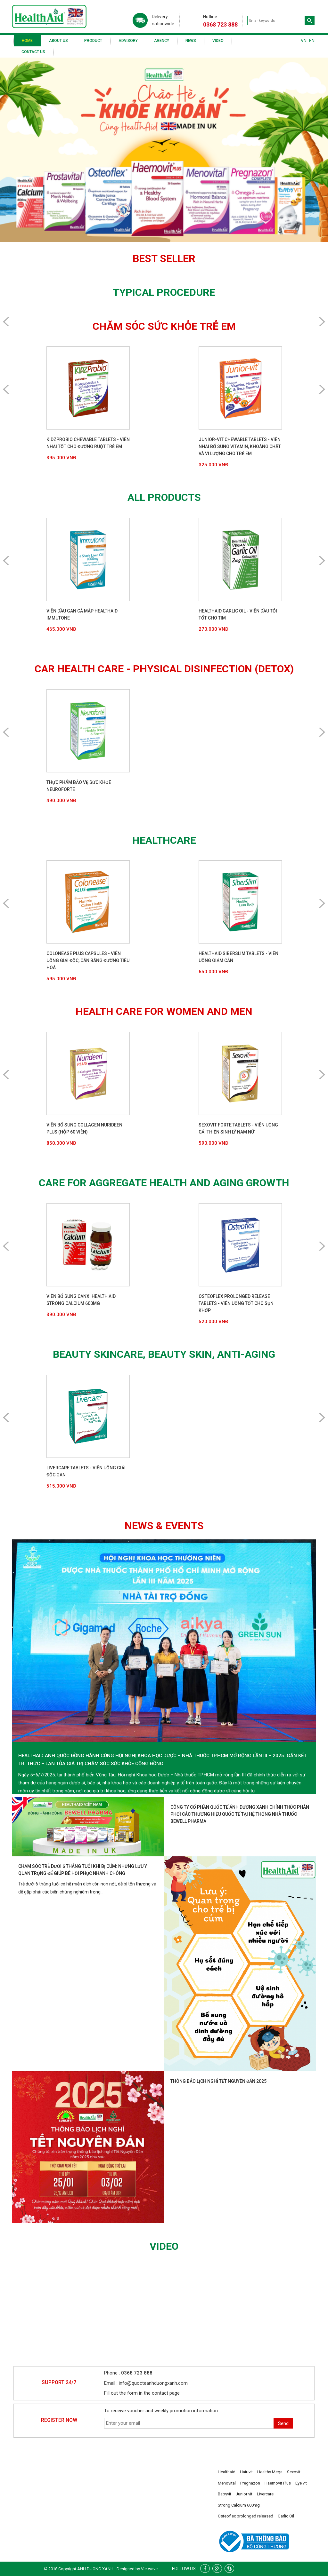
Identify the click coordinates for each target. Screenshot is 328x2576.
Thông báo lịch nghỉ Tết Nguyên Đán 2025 (218, 2081)
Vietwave (149, 2568)
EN (312, 40)
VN (304, 40)
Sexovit (293, 2471)
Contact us (33, 52)
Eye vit (301, 2483)
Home (27, 40)
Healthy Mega (270, 2471)
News (190, 40)
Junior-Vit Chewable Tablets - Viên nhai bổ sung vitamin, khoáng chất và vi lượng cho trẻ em (240, 446)
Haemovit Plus (278, 2483)
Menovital (227, 2483)
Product (93, 40)
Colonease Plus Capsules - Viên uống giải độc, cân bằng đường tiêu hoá (87, 960)
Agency (161, 40)
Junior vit (244, 2494)
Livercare (265, 2494)
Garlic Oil (286, 2516)
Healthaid (226, 2471)
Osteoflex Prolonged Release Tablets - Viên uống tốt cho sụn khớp (236, 1303)
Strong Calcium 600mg (239, 2505)
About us (58, 40)
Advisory (128, 40)
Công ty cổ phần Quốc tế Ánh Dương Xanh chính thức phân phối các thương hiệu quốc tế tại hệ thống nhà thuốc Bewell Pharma (239, 1814)
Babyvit (224, 2494)
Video (218, 40)
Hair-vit (246, 2471)
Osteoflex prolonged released (245, 2516)
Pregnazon (250, 2483)
